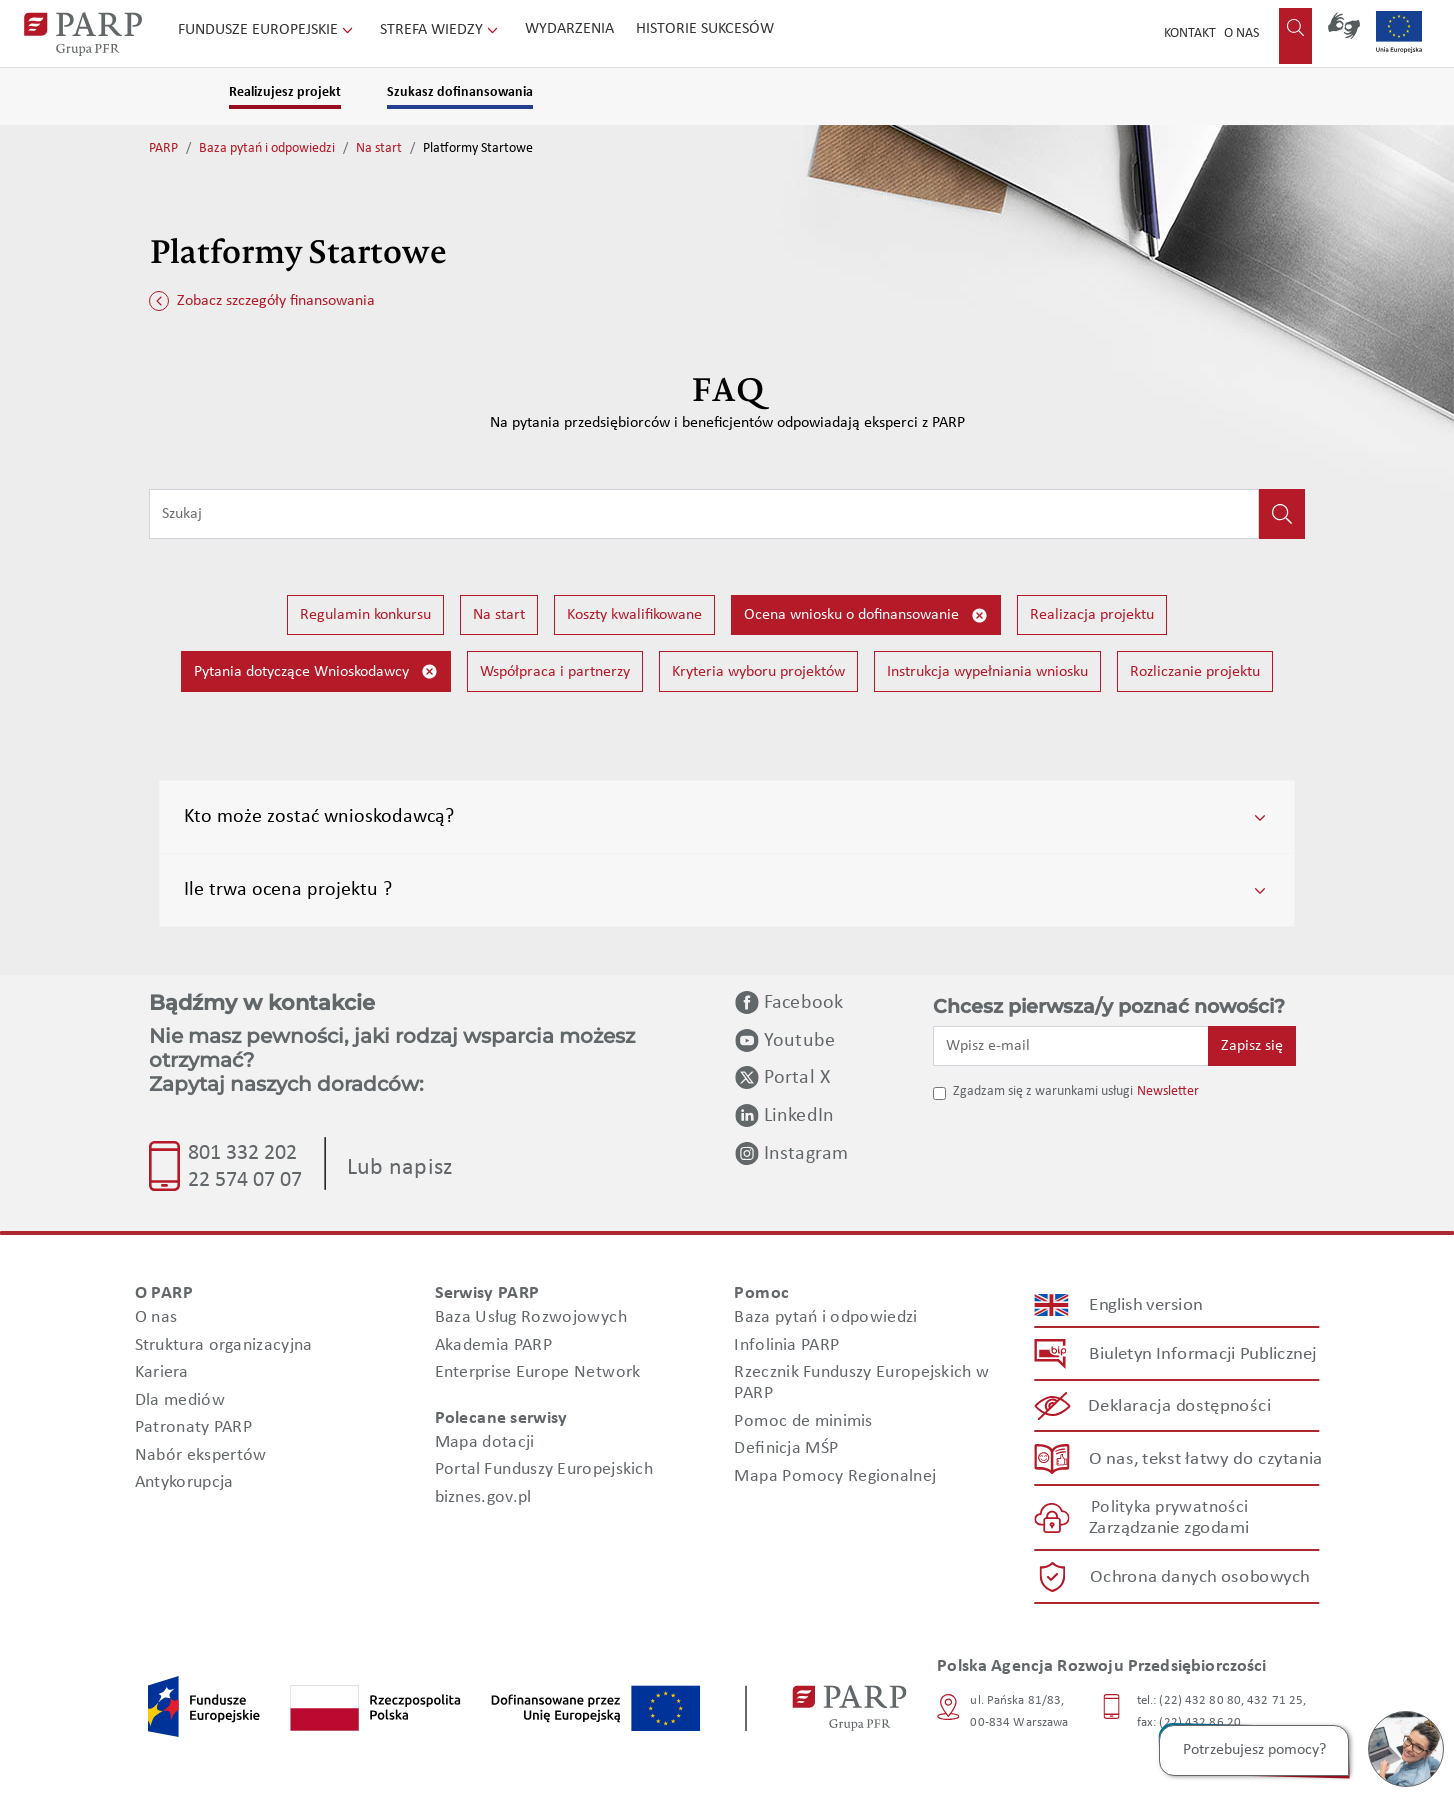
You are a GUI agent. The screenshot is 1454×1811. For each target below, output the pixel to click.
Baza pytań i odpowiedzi (267, 148)
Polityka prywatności (1169, 1507)
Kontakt (1190, 33)
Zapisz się (1252, 1046)
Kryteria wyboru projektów (758, 672)
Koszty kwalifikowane (634, 615)
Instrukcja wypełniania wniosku (987, 672)
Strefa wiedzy (441, 30)
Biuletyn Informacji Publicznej (1202, 1353)
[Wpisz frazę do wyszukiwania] (704, 514)
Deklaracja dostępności (1180, 1406)
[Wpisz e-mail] (1071, 1046)
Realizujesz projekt (285, 92)
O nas (1241, 33)
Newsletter (1168, 1091)
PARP (163, 148)
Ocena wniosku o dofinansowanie (866, 615)
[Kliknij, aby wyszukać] (1282, 514)
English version (1147, 1304)
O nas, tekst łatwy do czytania (1206, 1458)
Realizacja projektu (1092, 615)
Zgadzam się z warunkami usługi (1043, 1091)
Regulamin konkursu (365, 615)
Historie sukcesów (705, 29)
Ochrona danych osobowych (1200, 1576)
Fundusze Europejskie (267, 30)
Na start (379, 148)
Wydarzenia (569, 29)
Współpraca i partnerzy (555, 672)
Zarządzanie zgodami (1169, 1528)
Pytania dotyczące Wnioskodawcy (316, 671)
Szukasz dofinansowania (460, 92)
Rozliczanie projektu (1195, 672)
